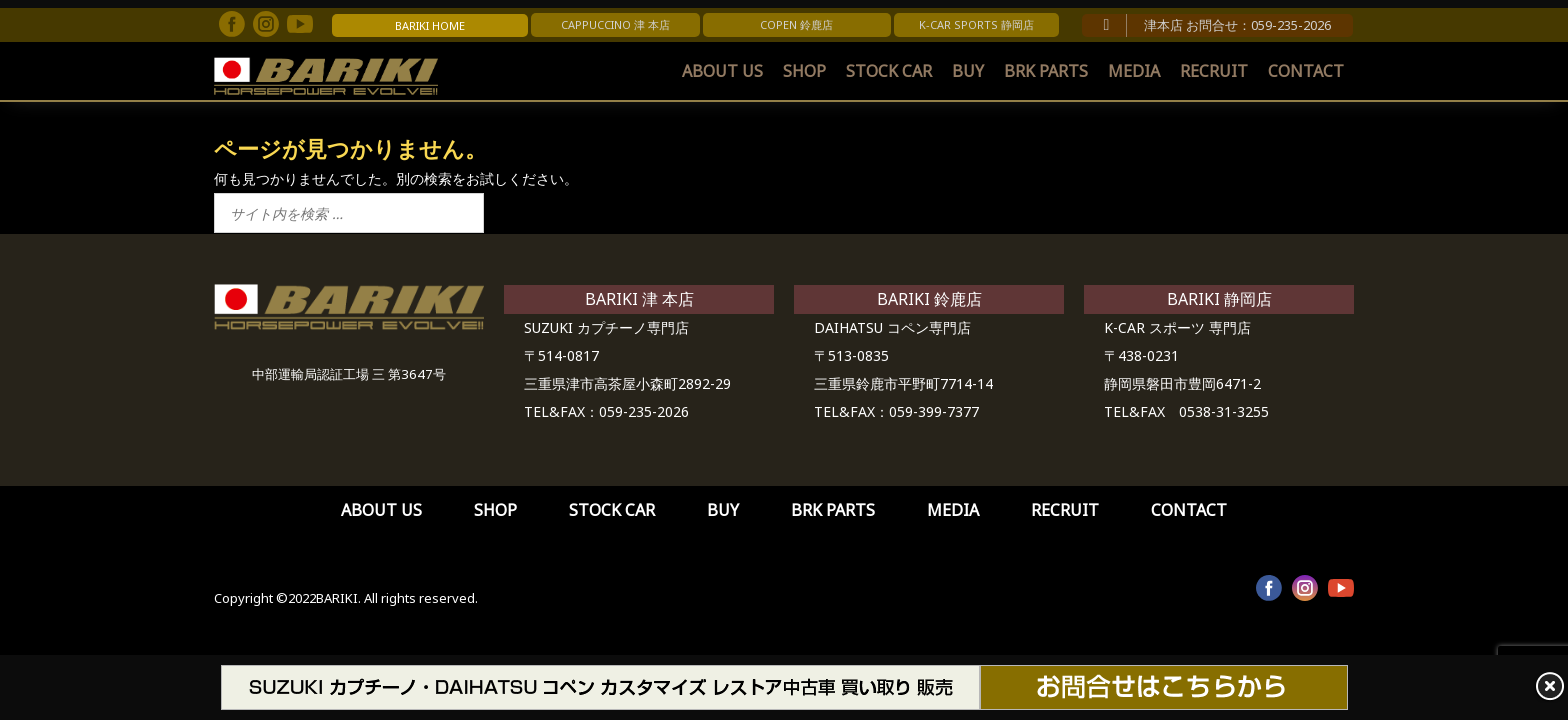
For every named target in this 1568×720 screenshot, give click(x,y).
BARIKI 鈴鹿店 (929, 299)
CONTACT (1306, 71)
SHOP (804, 71)
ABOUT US (722, 71)
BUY (968, 71)
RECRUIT (1214, 71)
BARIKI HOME (430, 25)
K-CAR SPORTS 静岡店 (976, 24)
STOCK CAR (889, 71)
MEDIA (1134, 71)
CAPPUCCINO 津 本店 (615, 24)
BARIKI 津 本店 (639, 299)
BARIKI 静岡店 (1219, 299)
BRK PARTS (1046, 71)
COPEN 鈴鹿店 (796, 24)
